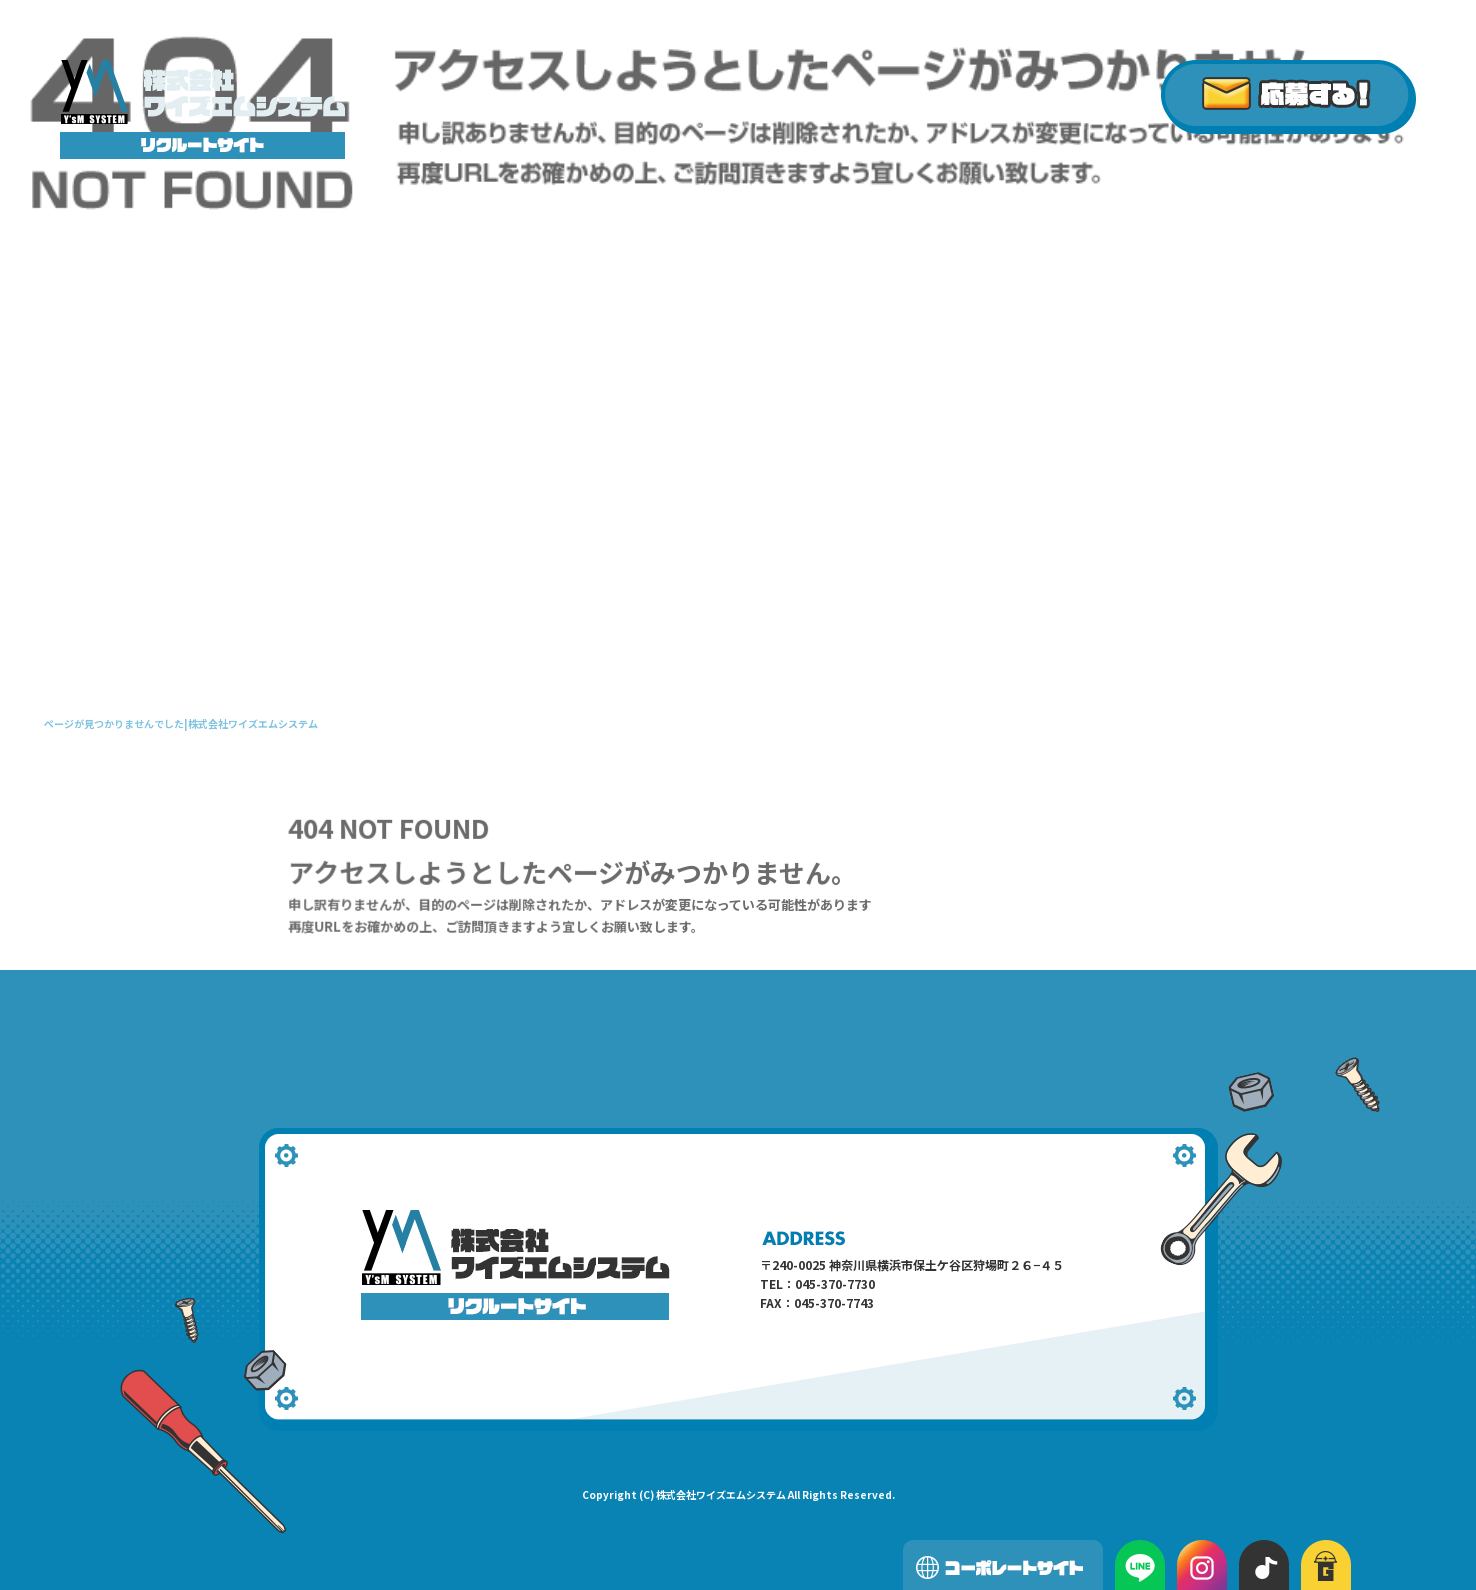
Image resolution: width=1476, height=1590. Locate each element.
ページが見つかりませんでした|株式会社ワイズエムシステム (181, 723)
